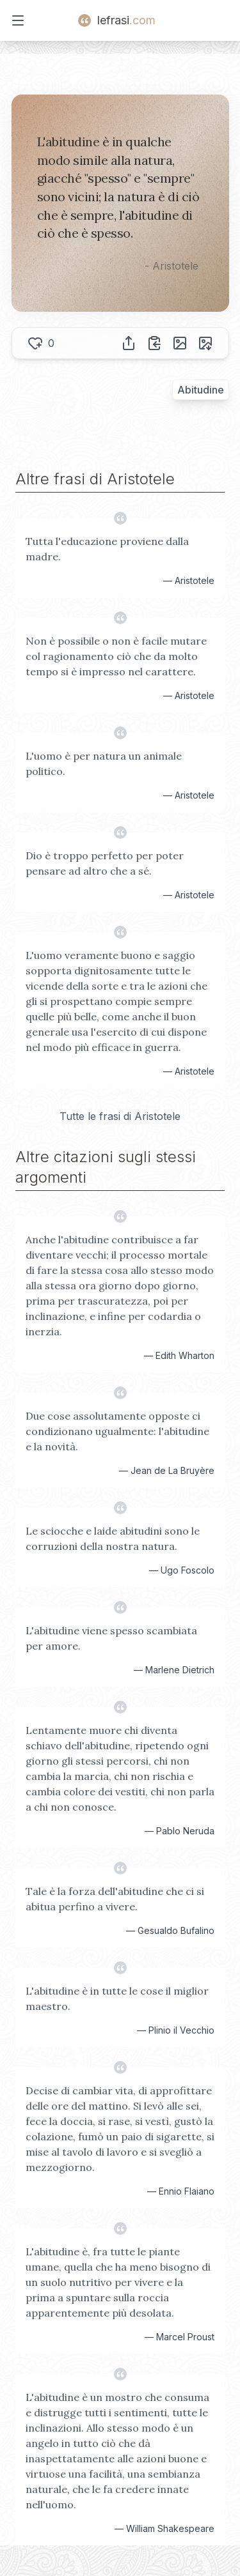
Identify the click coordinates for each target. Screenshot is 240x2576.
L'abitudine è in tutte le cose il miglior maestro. (117, 1998)
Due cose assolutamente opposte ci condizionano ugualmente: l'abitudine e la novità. (117, 1431)
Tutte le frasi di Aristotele (120, 1116)
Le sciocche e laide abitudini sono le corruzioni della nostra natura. (113, 1538)
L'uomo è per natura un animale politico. (104, 763)
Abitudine (200, 389)
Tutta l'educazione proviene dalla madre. (107, 549)
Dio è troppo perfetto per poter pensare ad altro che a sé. (105, 863)
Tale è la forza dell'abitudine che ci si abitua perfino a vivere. (115, 1899)
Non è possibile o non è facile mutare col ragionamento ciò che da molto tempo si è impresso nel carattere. (116, 656)
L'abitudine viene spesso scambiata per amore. (111, 1638)
